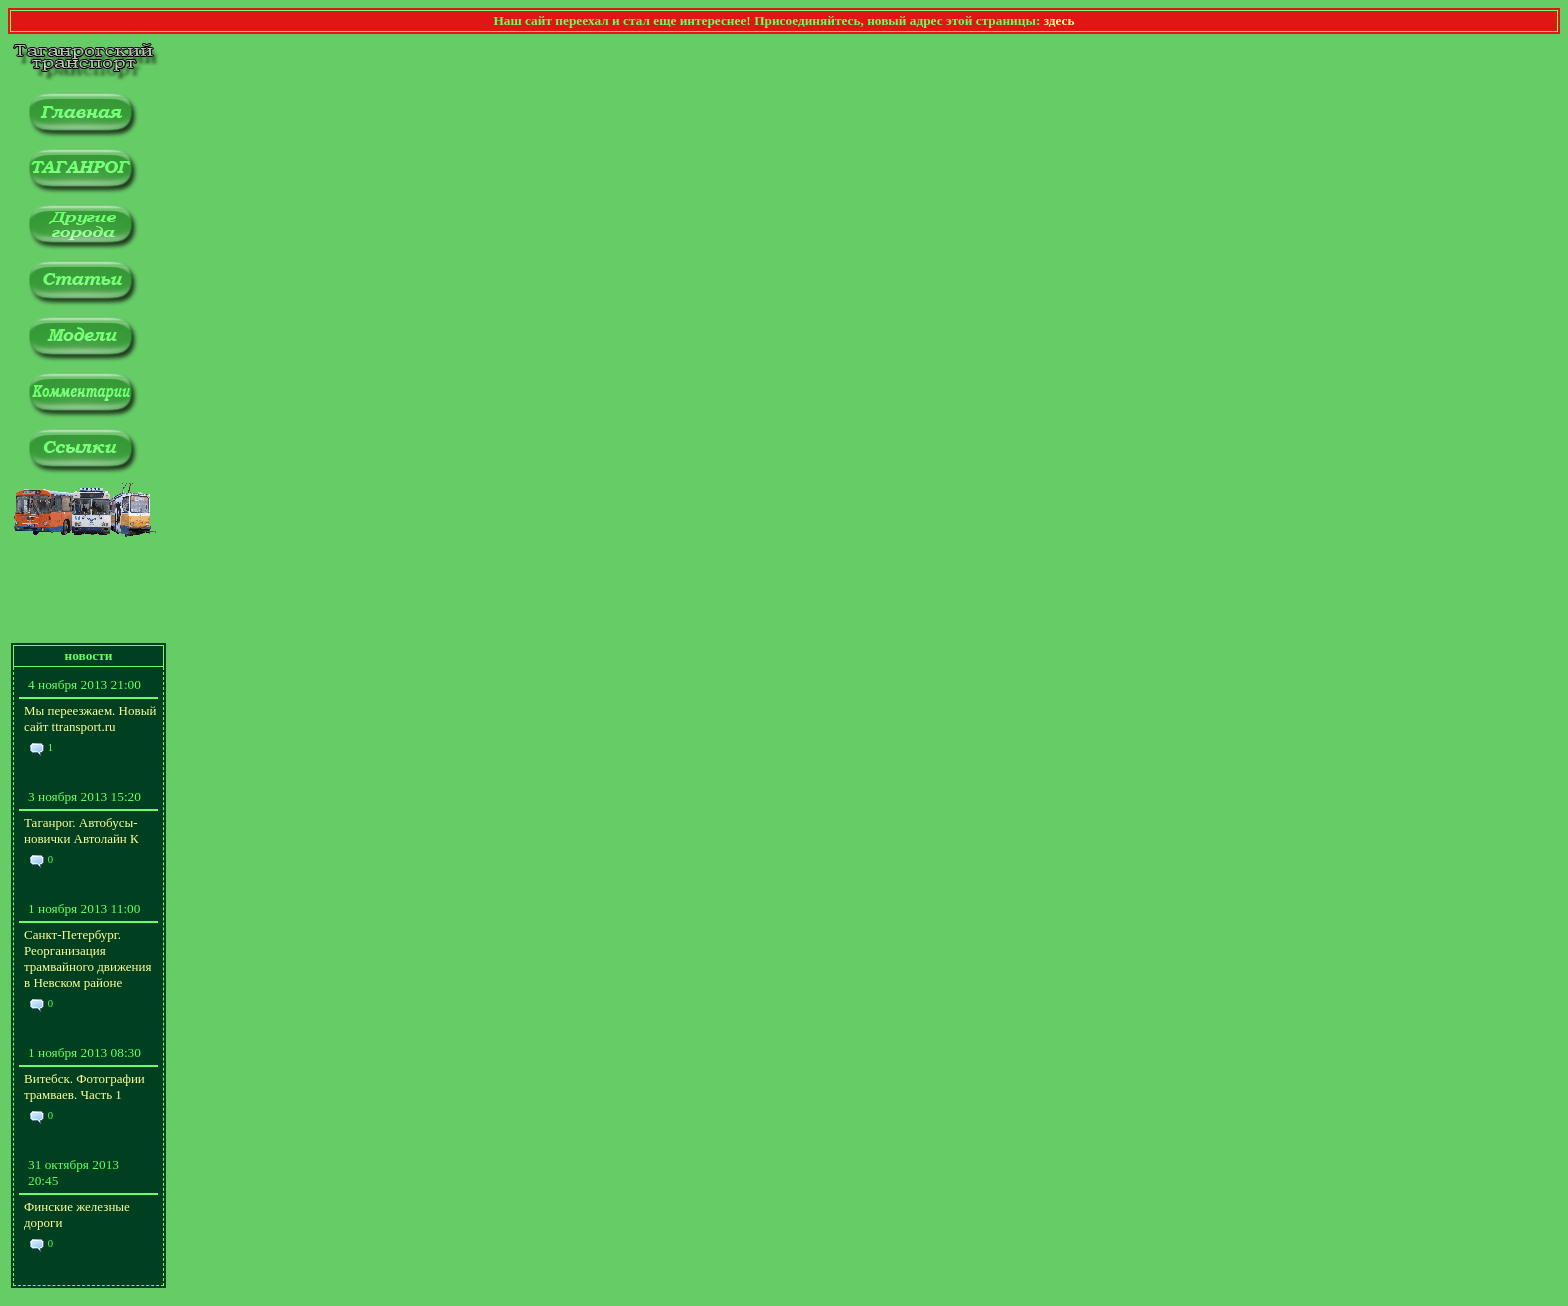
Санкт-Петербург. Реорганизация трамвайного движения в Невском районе (87, 958)
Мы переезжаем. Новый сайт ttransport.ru (90, 718)
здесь (1059, 20)
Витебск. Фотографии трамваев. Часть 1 (84, 1086)
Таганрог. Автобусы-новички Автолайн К (81, 830)
